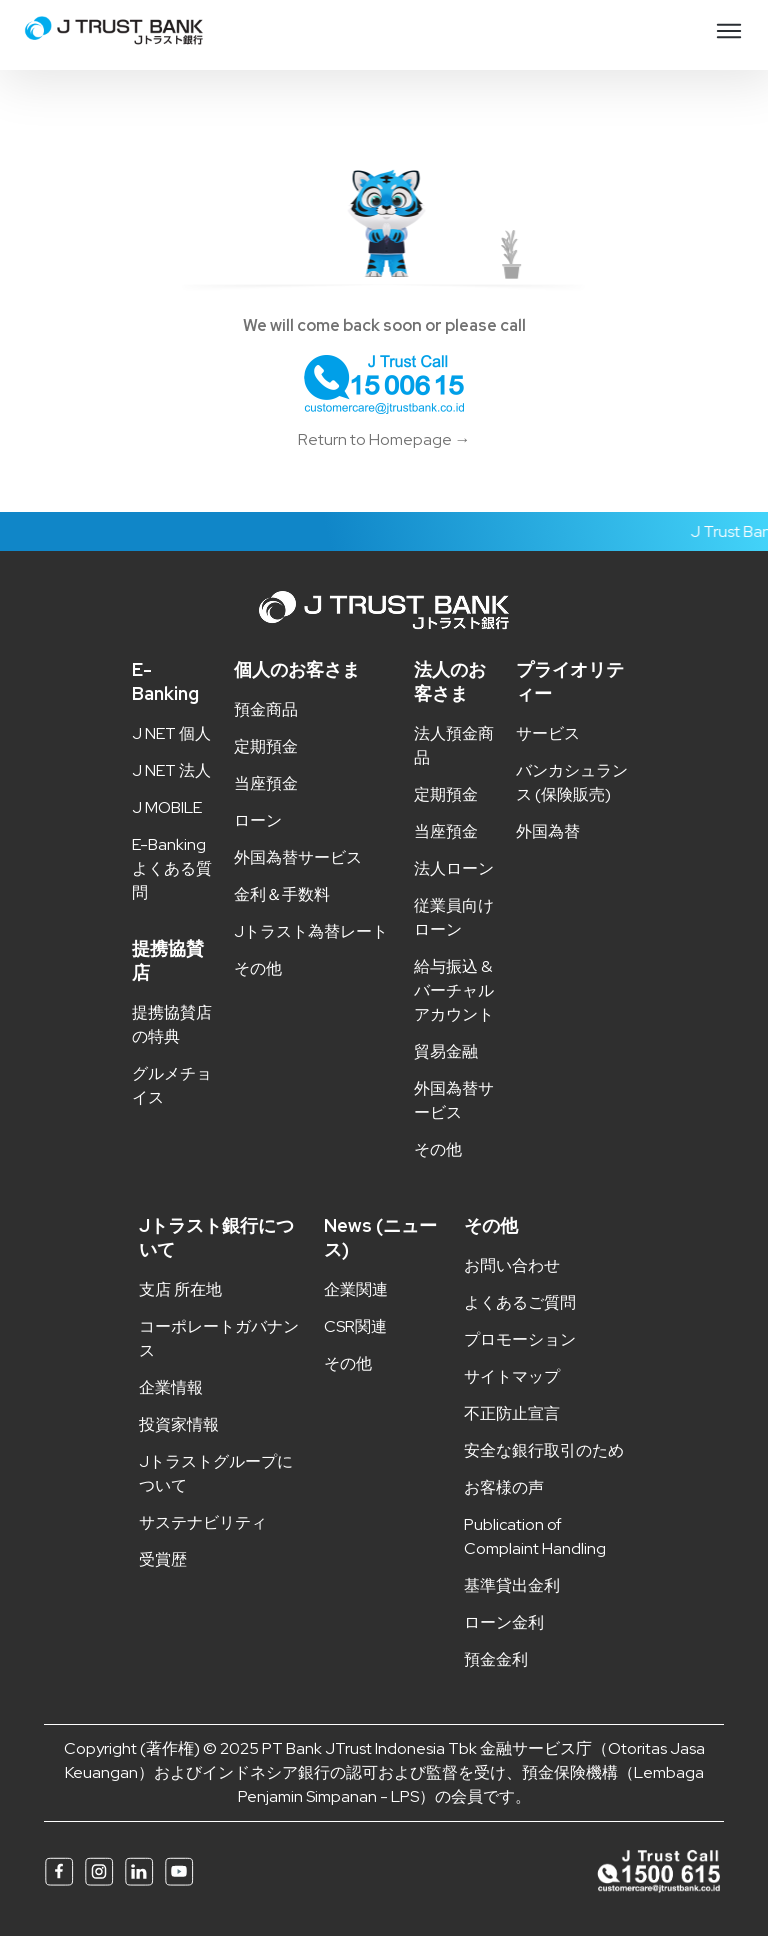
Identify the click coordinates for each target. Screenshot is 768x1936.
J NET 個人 (171, 733)
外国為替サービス (298, 857)
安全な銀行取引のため (544, 1450)
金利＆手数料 (282, 894)
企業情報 (171, 1387)
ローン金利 (504, 1622)
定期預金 (266, 746)
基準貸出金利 (512, 1585)
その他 (258, 968)
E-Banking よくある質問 (172, 868)
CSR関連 (355, 1326)
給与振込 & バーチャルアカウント (454, 990)
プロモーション (520, 1339)
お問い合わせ (512, 1265)
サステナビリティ (203, 1522)
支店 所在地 (180, 1289)
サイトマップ (512, 1376)
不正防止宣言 (512, 1413)
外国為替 (548, 831)
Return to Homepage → (384, 439)
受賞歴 (163, 1559)
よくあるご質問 (520, 1302)
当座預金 (266, 783)
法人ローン (454, 868)
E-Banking (165, 681)
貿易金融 (446, 1051)
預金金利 (496, 1659)
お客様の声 (504, 1487)
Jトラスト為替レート (311, 931)
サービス (548, 733)
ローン (258, 820)
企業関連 (356, 1289)
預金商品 (266, 709)
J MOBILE (167, 807)
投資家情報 (179, 1424)
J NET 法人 (171, 770)
